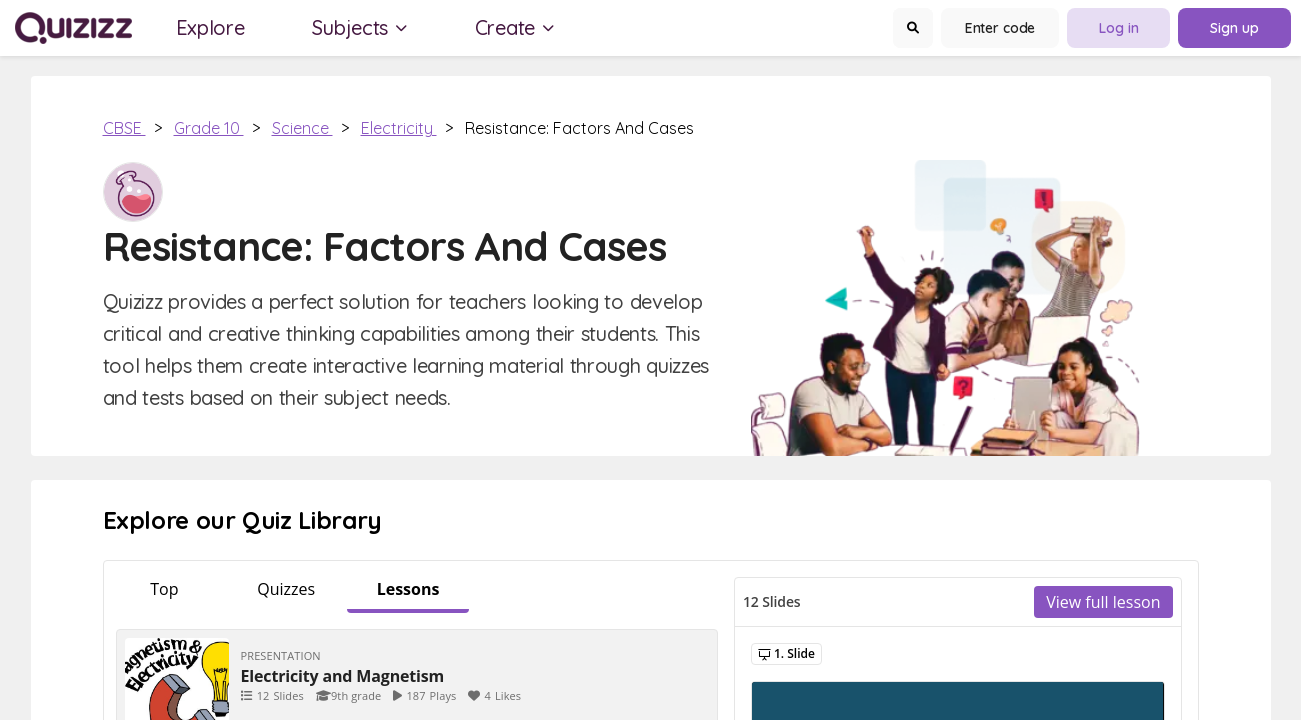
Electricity (399, 128)
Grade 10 (209, 128)
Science (302, 128)
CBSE (124, 128)
